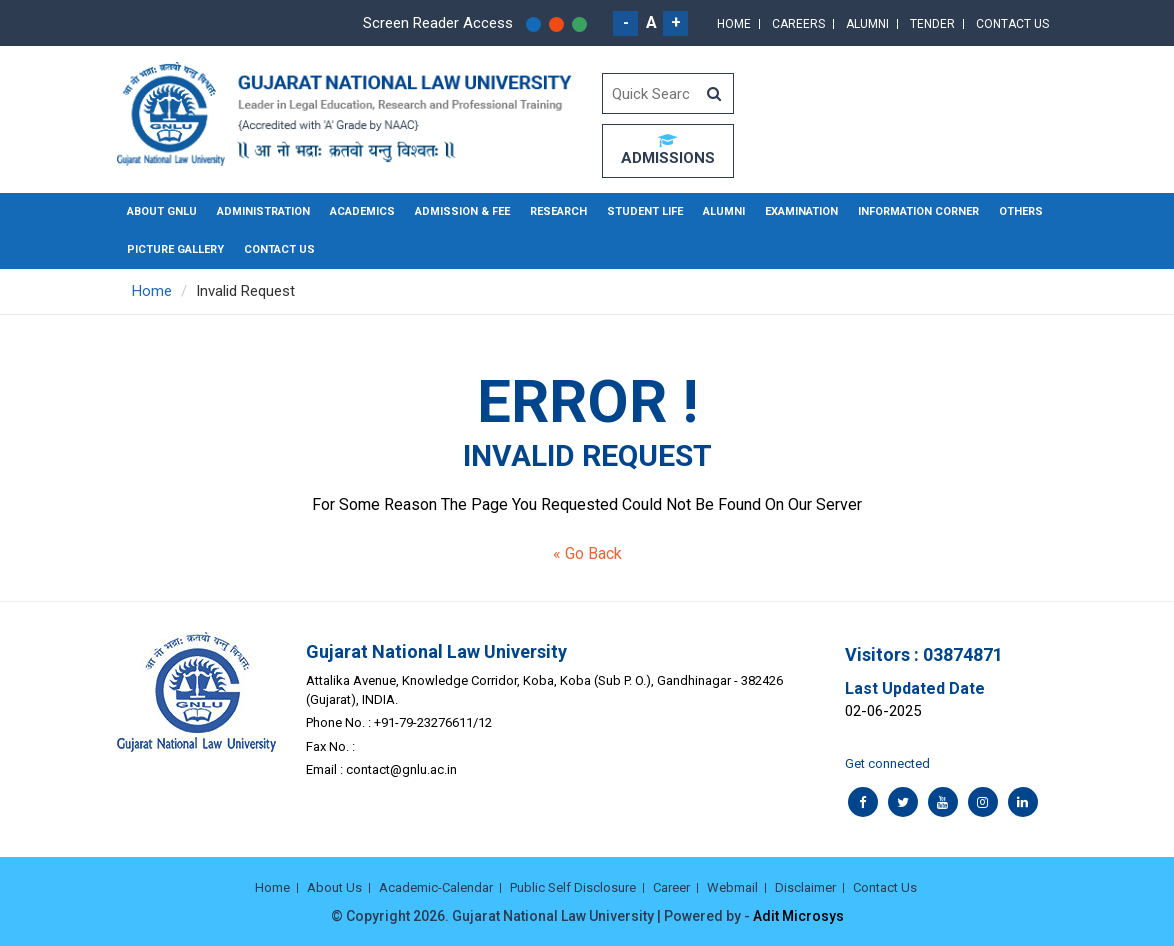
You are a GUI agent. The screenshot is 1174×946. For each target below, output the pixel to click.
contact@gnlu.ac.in (401, 769)
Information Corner (918, 211)
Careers (798, 24)
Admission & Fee (462, 211)
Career (671, 887)
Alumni (867, 24)
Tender (932, 24)
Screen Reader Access (438, 23)
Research (558, 211)
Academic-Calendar (436, 887)
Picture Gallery (175, 249)
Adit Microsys (798, 916)
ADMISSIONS (668, 150)
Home (734, 24)
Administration (263, 211)
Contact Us (1012, 24)
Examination (801, 211)
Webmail (732, 887)
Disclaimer (805, 887)
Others (1021, 211)
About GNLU (162, 211)
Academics (362, 211)
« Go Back (587, 553)
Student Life (645, 211)
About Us (334, 887)
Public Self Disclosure (573, 887)
